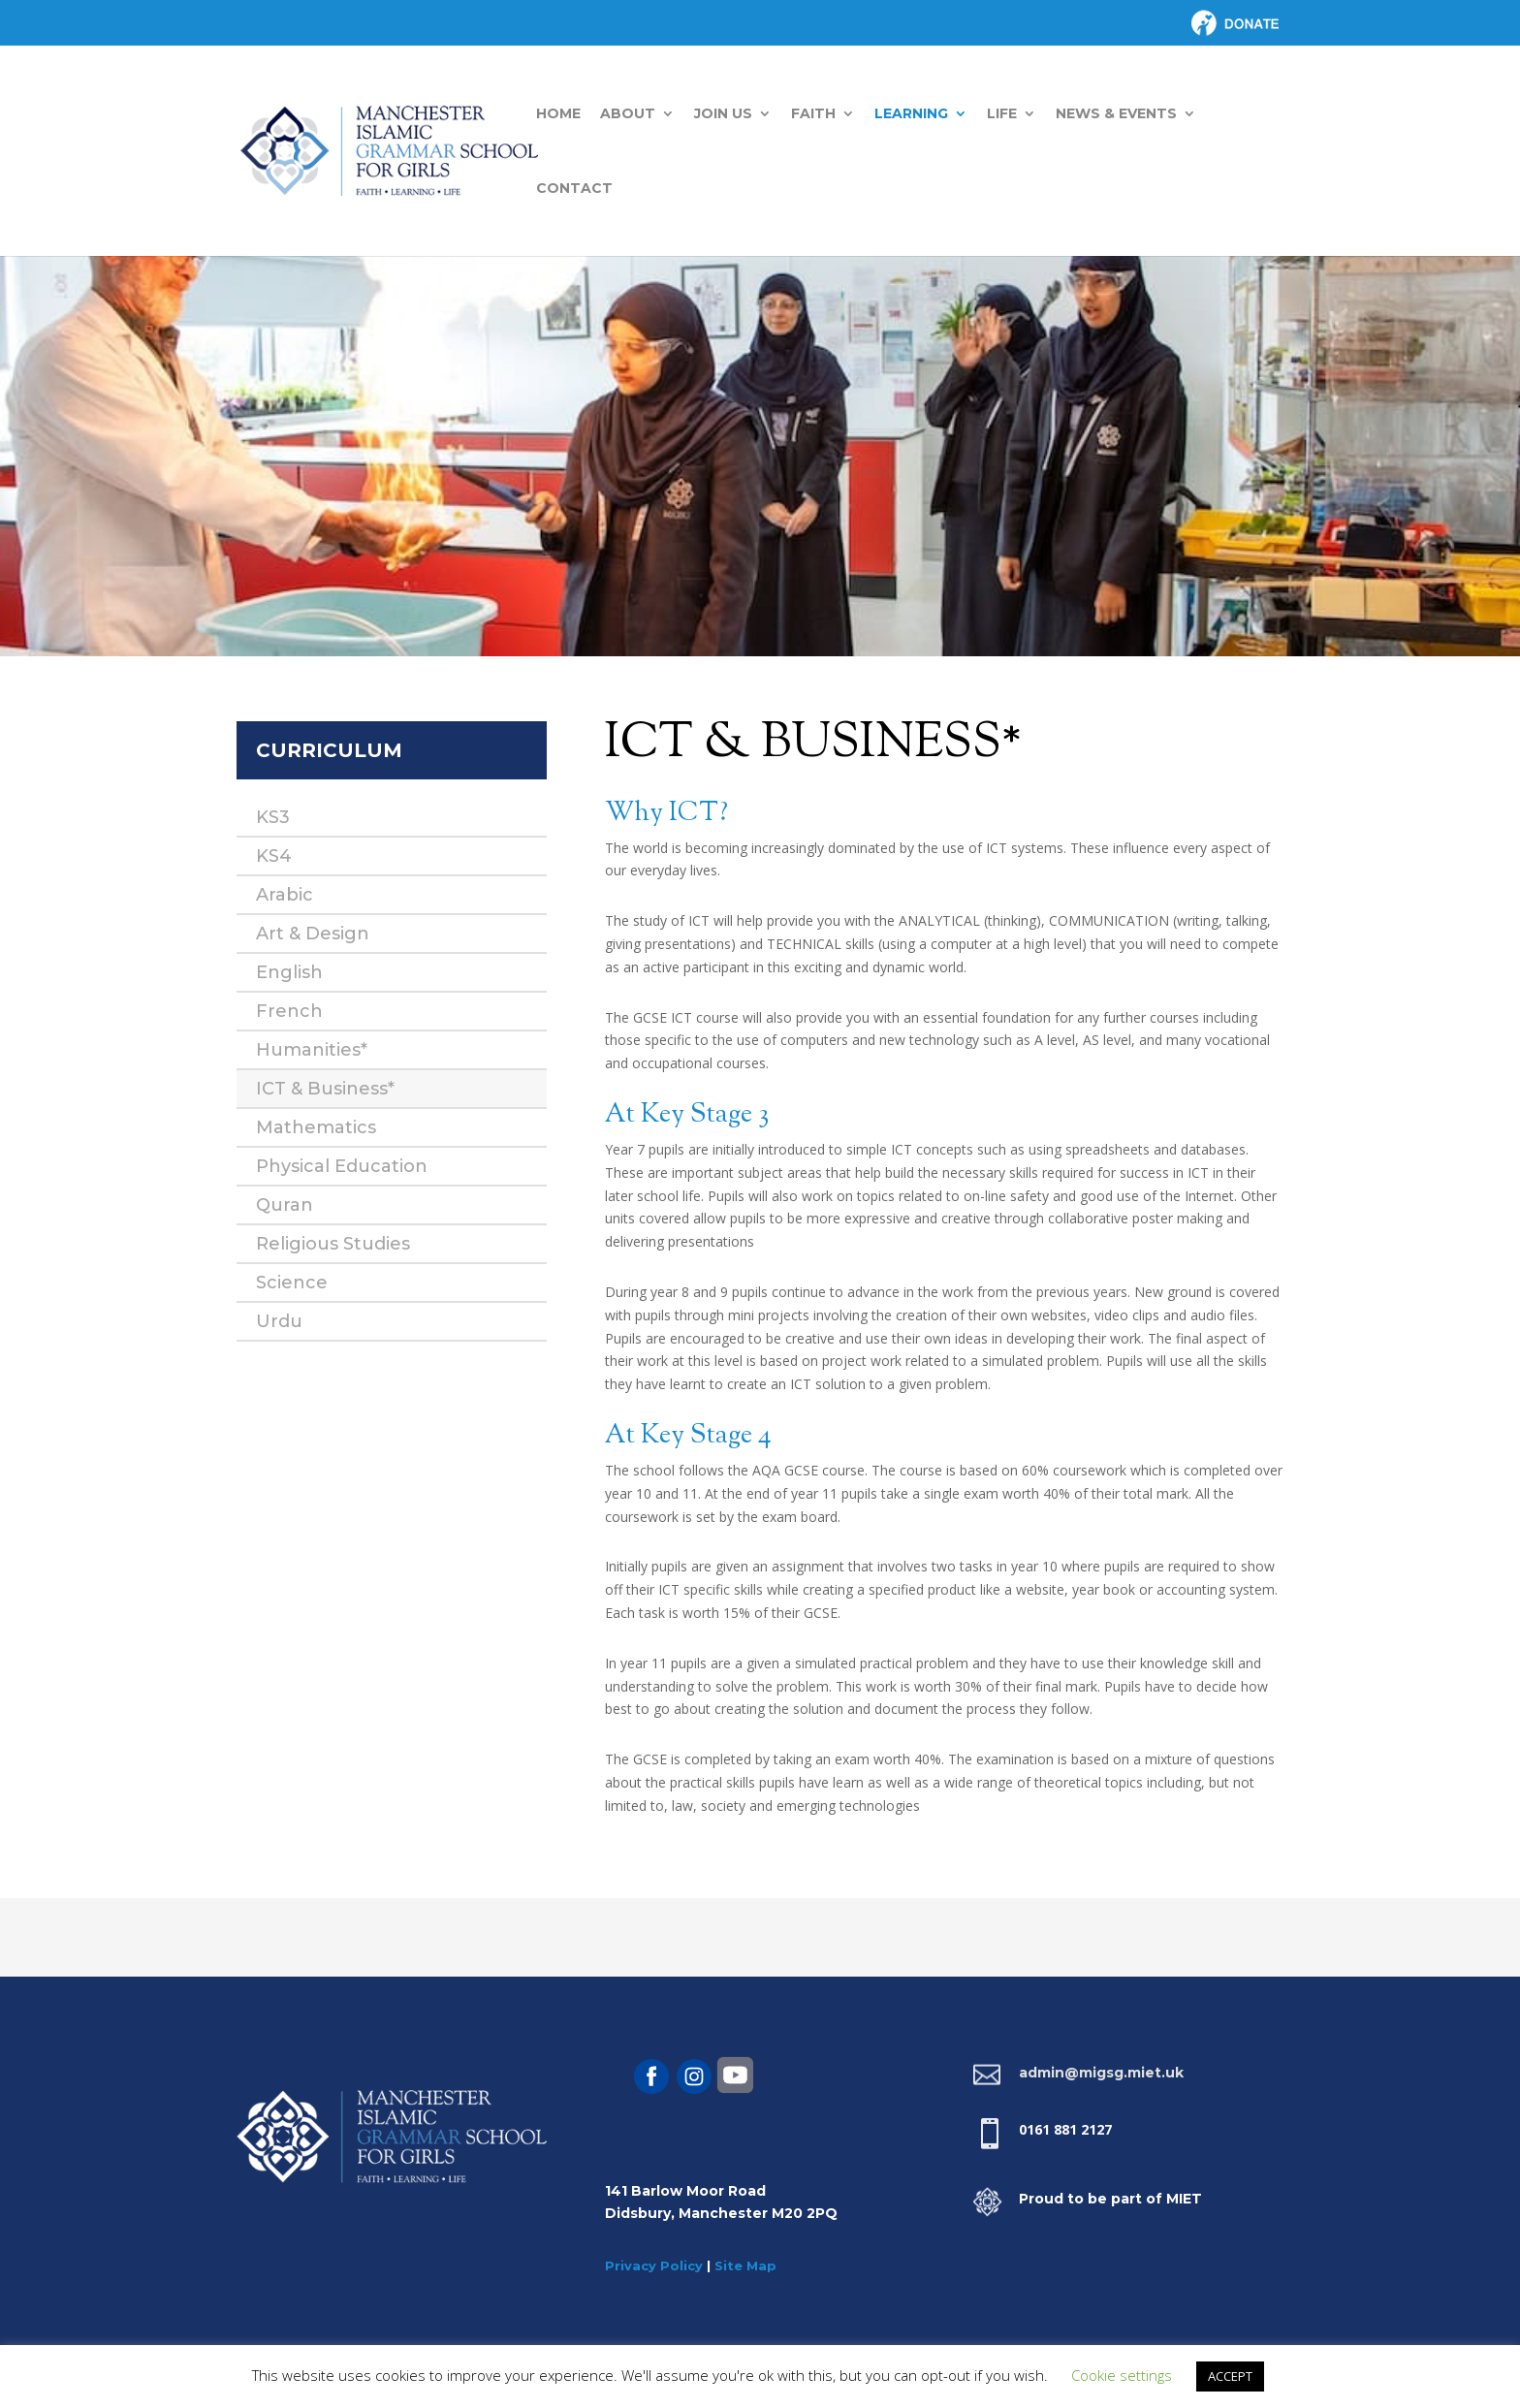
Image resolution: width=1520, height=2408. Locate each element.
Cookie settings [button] (1121, 2375)
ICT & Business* (325, 1088)
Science (292, 1282)
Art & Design (312, 933)
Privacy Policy (654, 2265)
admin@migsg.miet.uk (1101, 2072)
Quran (284, 1205)
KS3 (273, 817)
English (289, 972)
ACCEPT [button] (1230, 2376)
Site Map (745, 2265)
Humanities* (311, 1050)
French (289, 1011)
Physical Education (342, 1166)
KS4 (274, 856)
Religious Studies (333, 1243)
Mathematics (316, 1127)
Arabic (284, 894)
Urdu (279, 1321)
